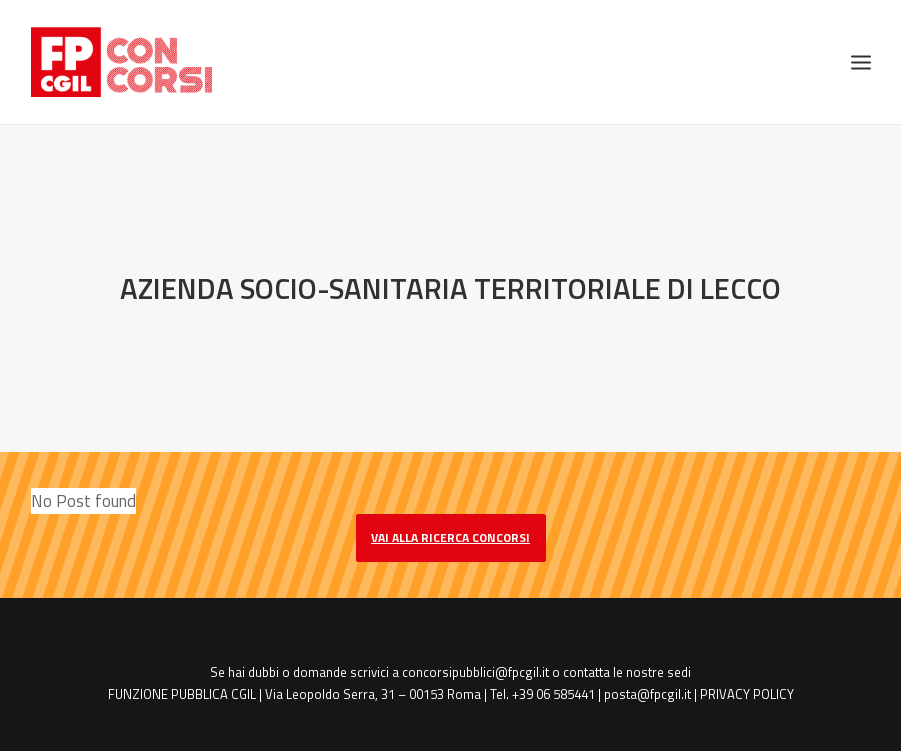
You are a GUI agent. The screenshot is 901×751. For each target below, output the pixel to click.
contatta (586, 671)
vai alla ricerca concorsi (450, 536)
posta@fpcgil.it (647, 694)
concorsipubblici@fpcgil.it (475, 671)
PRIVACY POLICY (747, 694)
